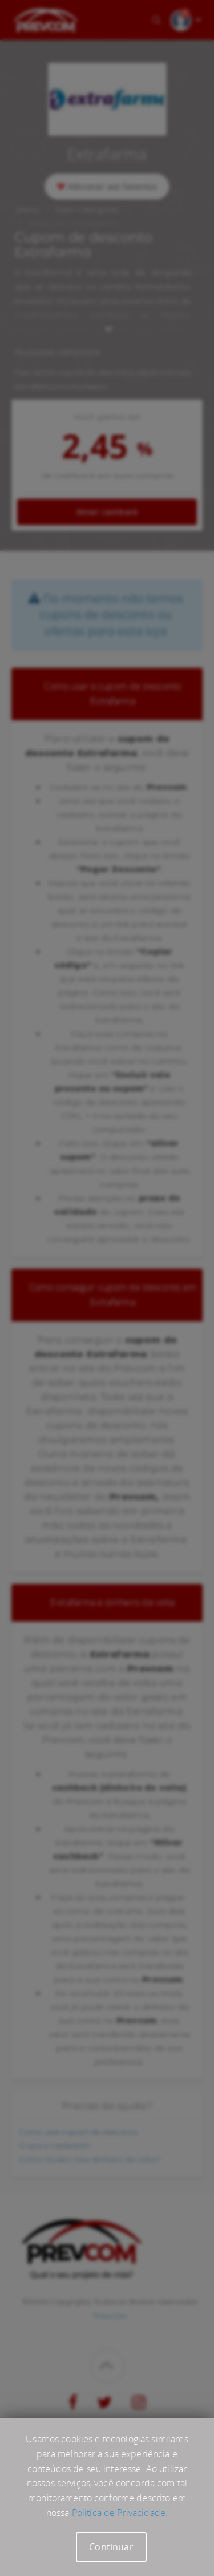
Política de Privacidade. (120, 2512)
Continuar (111, 2547)
